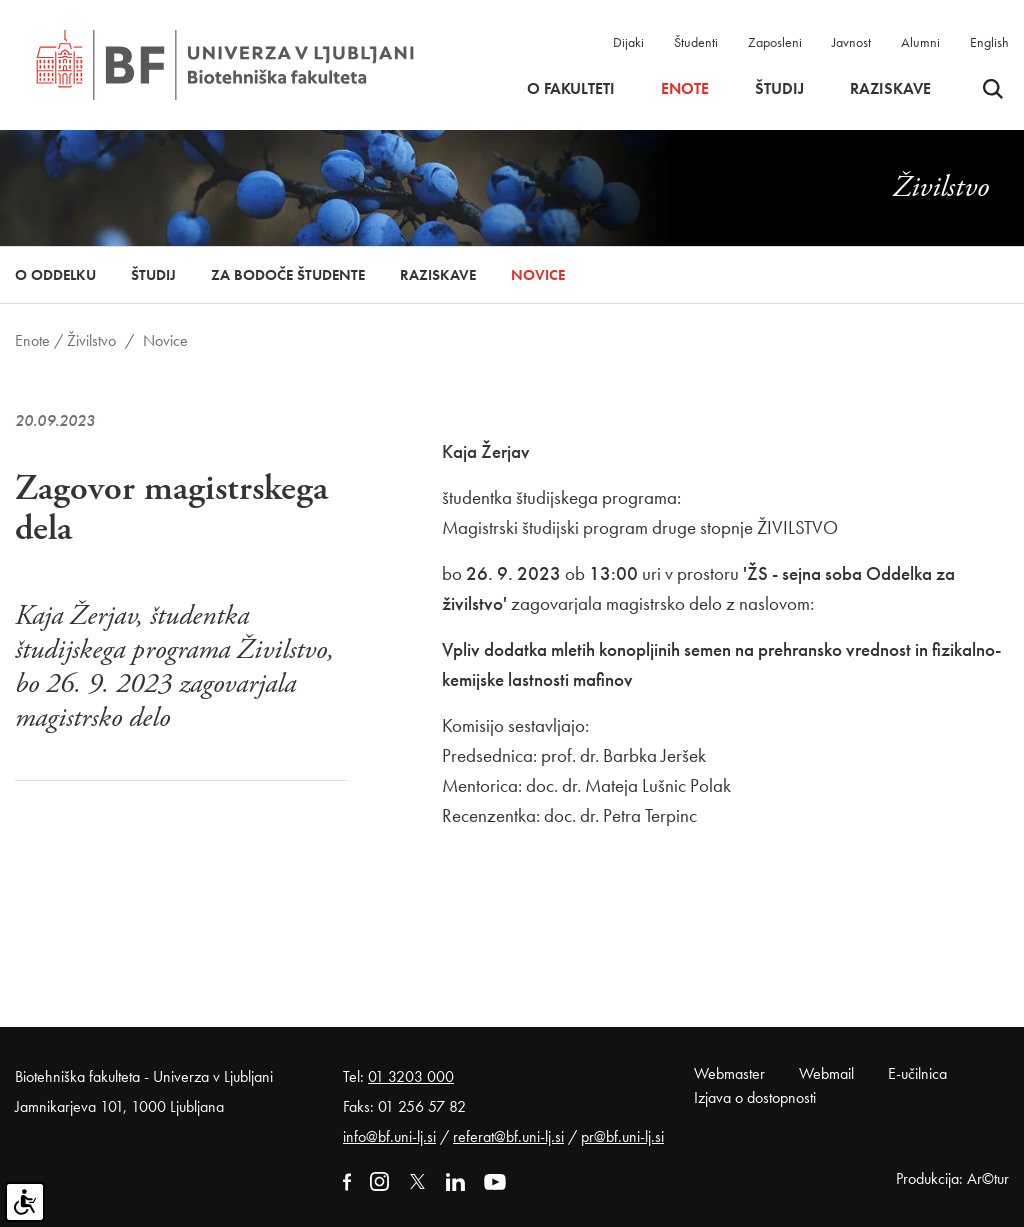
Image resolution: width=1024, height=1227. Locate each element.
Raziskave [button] (890, 89)
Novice (538, 275)
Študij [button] (779, 89)
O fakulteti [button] (571, 89)
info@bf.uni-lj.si (389, 1136)
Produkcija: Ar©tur (952, 1178)
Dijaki (628, 42)
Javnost (851, 42)
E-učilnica (917, 1073)
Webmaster (729, 1073)
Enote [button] (685, 89)
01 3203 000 (411, 1076)
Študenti (696, 42)
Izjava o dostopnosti (755, 1097)
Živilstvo (91, 340)
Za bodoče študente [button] (288, 275)
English (989, 42)
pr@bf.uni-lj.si (622, 1136)
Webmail (826, 1073)
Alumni (920, 42)
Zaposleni (775, 42)
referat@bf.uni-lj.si (508, 1136)
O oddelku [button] (55, 275)
